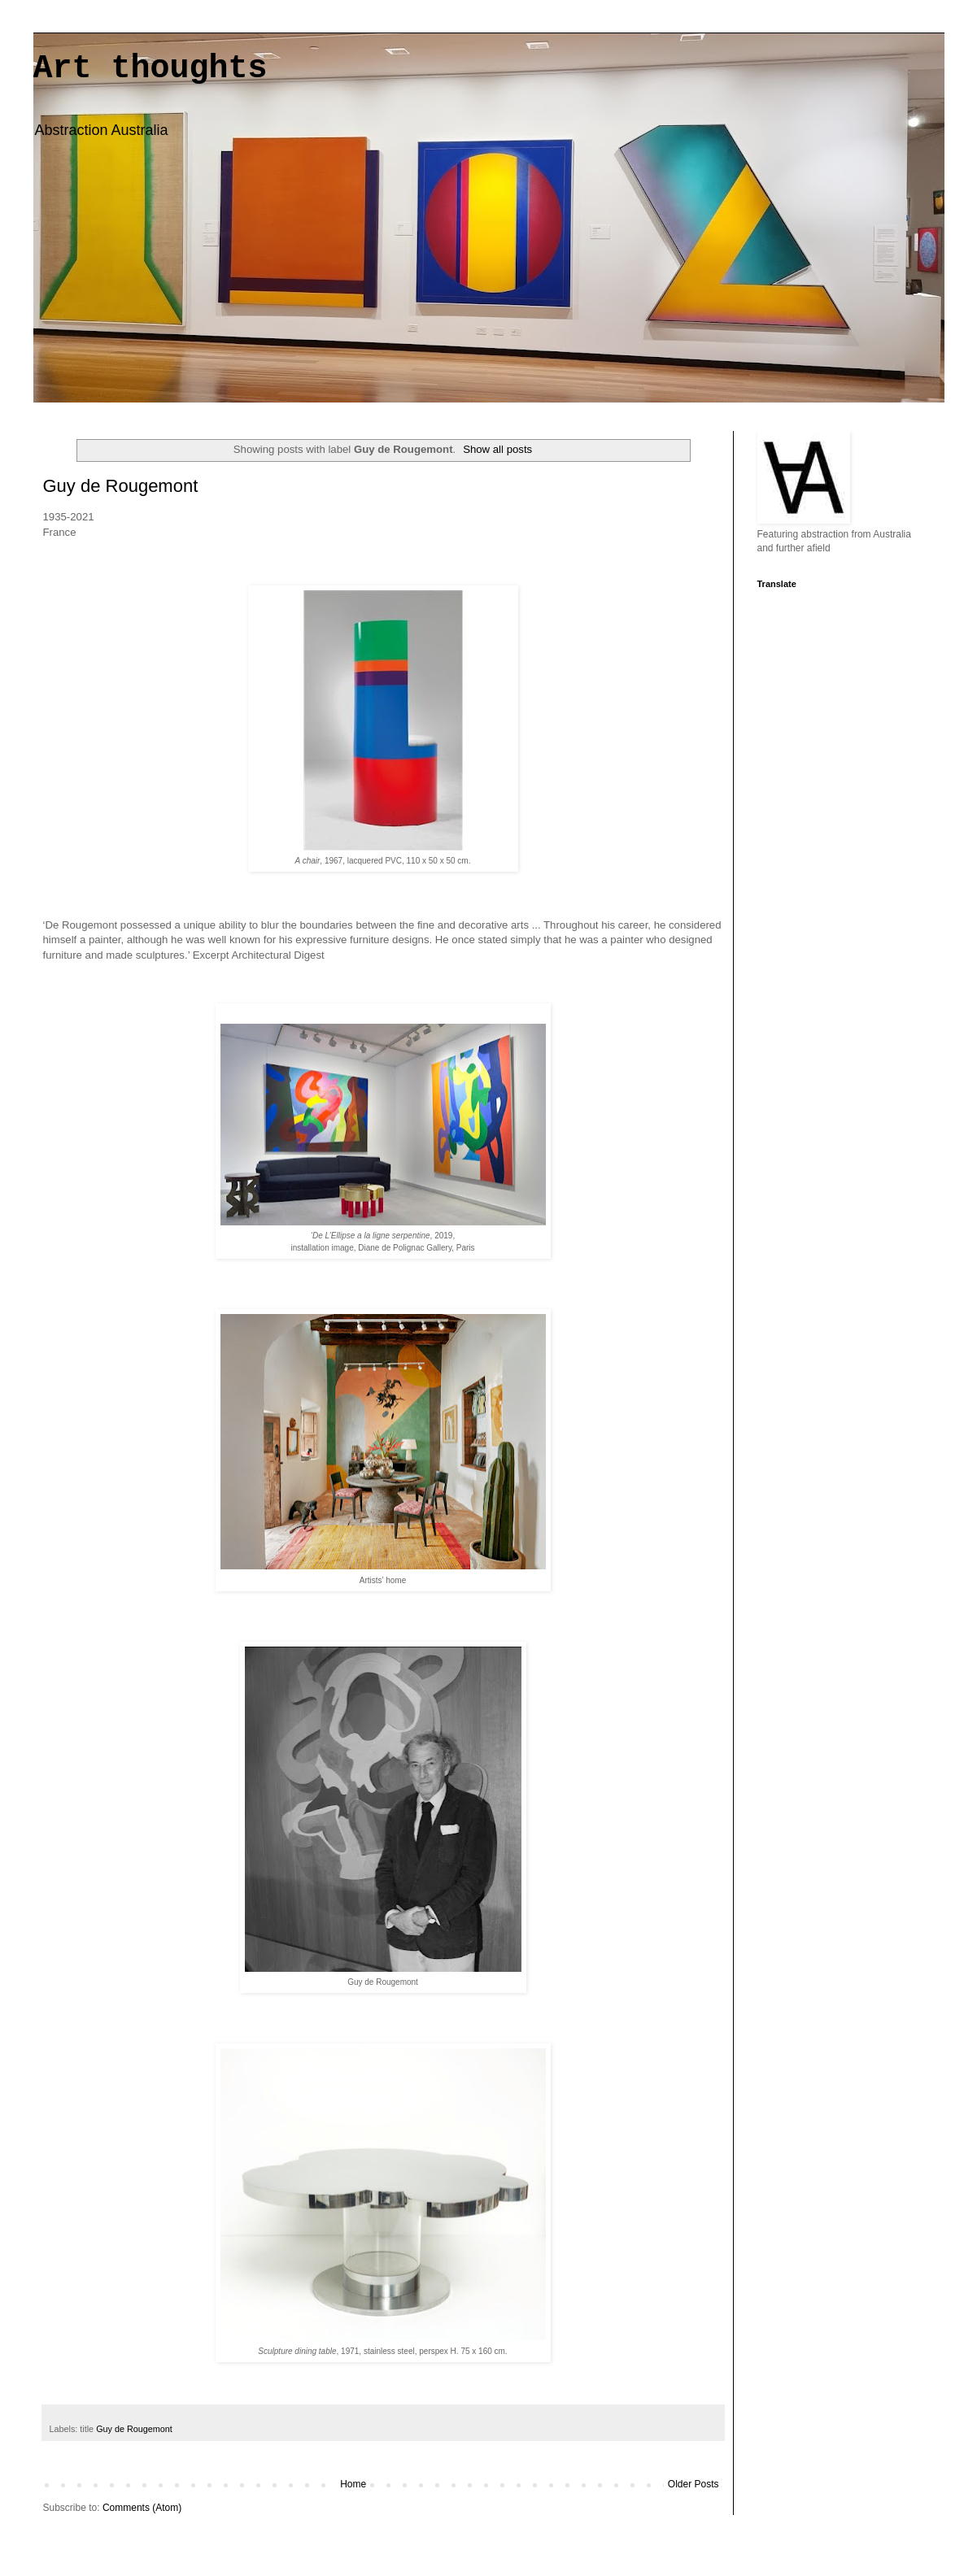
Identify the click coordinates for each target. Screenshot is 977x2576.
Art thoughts (150, 68)
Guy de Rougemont (120, 486)
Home (353, 2484)
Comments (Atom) (141, 2507)
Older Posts (693, 2484)
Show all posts (497, 449)
